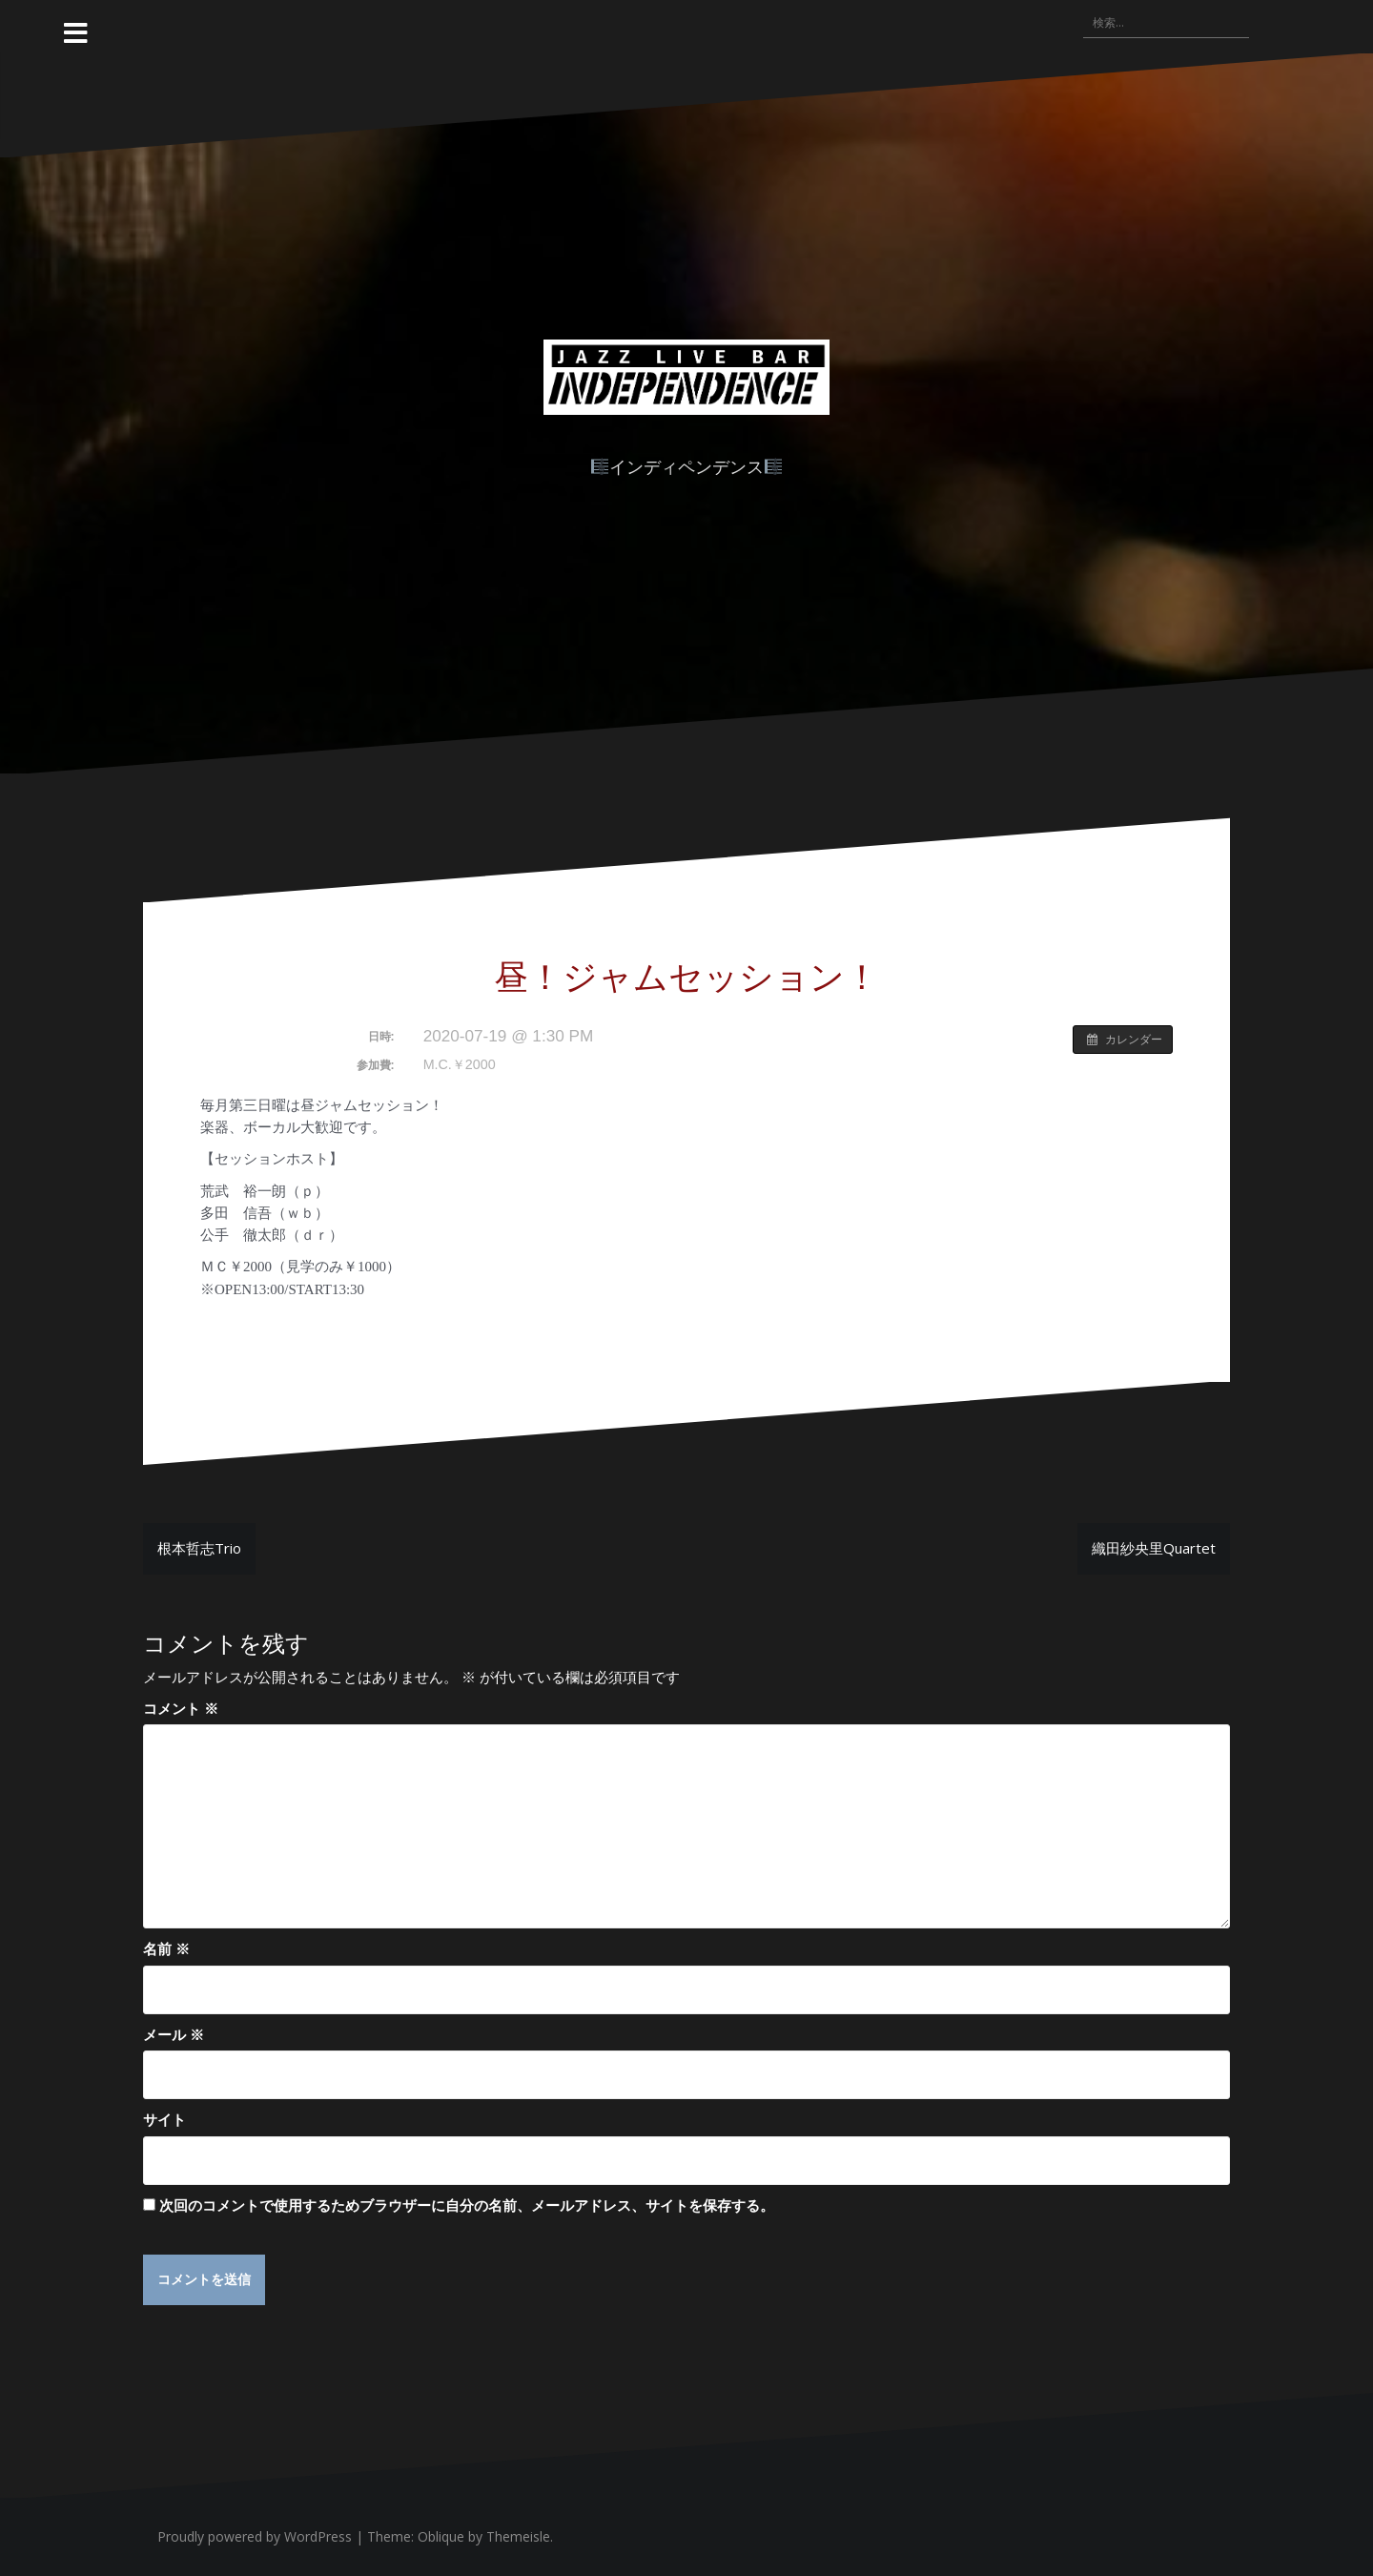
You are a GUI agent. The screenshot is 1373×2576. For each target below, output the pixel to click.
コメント (180, 1708)
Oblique (441, 2537)
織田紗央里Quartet (1154, 1547)
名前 (166, 1948)
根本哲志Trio (199, 1547)
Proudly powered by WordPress (254, 2537)
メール (173, 2034)
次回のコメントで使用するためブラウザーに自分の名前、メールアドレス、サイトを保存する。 (466, 2205)
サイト (164, 2119)
